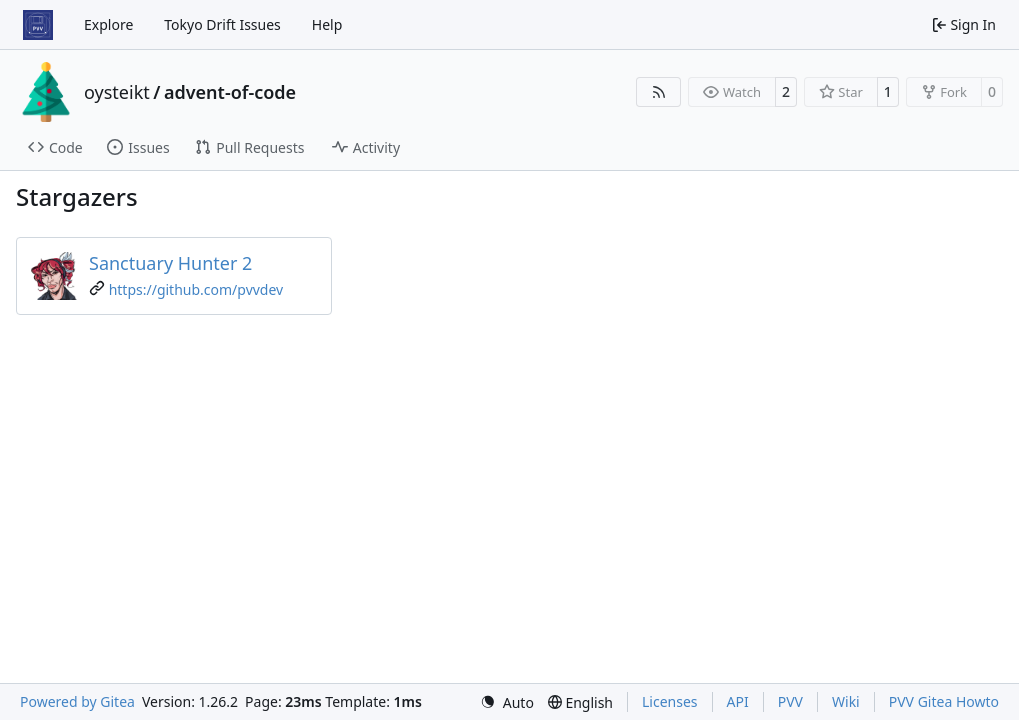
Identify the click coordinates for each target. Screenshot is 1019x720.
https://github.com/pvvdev (196, 289)
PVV (790, 701)
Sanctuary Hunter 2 (170, 263)
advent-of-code (230, 92)
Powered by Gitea (77, 701)
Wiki (846, 701)
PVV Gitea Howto (944, 701)
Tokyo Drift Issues (222, 24)
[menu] (507, 702)
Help (327, 24)
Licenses (670, 701)
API (738, 701)
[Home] (38, 25)
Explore (108, 24)
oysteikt (117, 92)
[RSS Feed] (659, 92)
